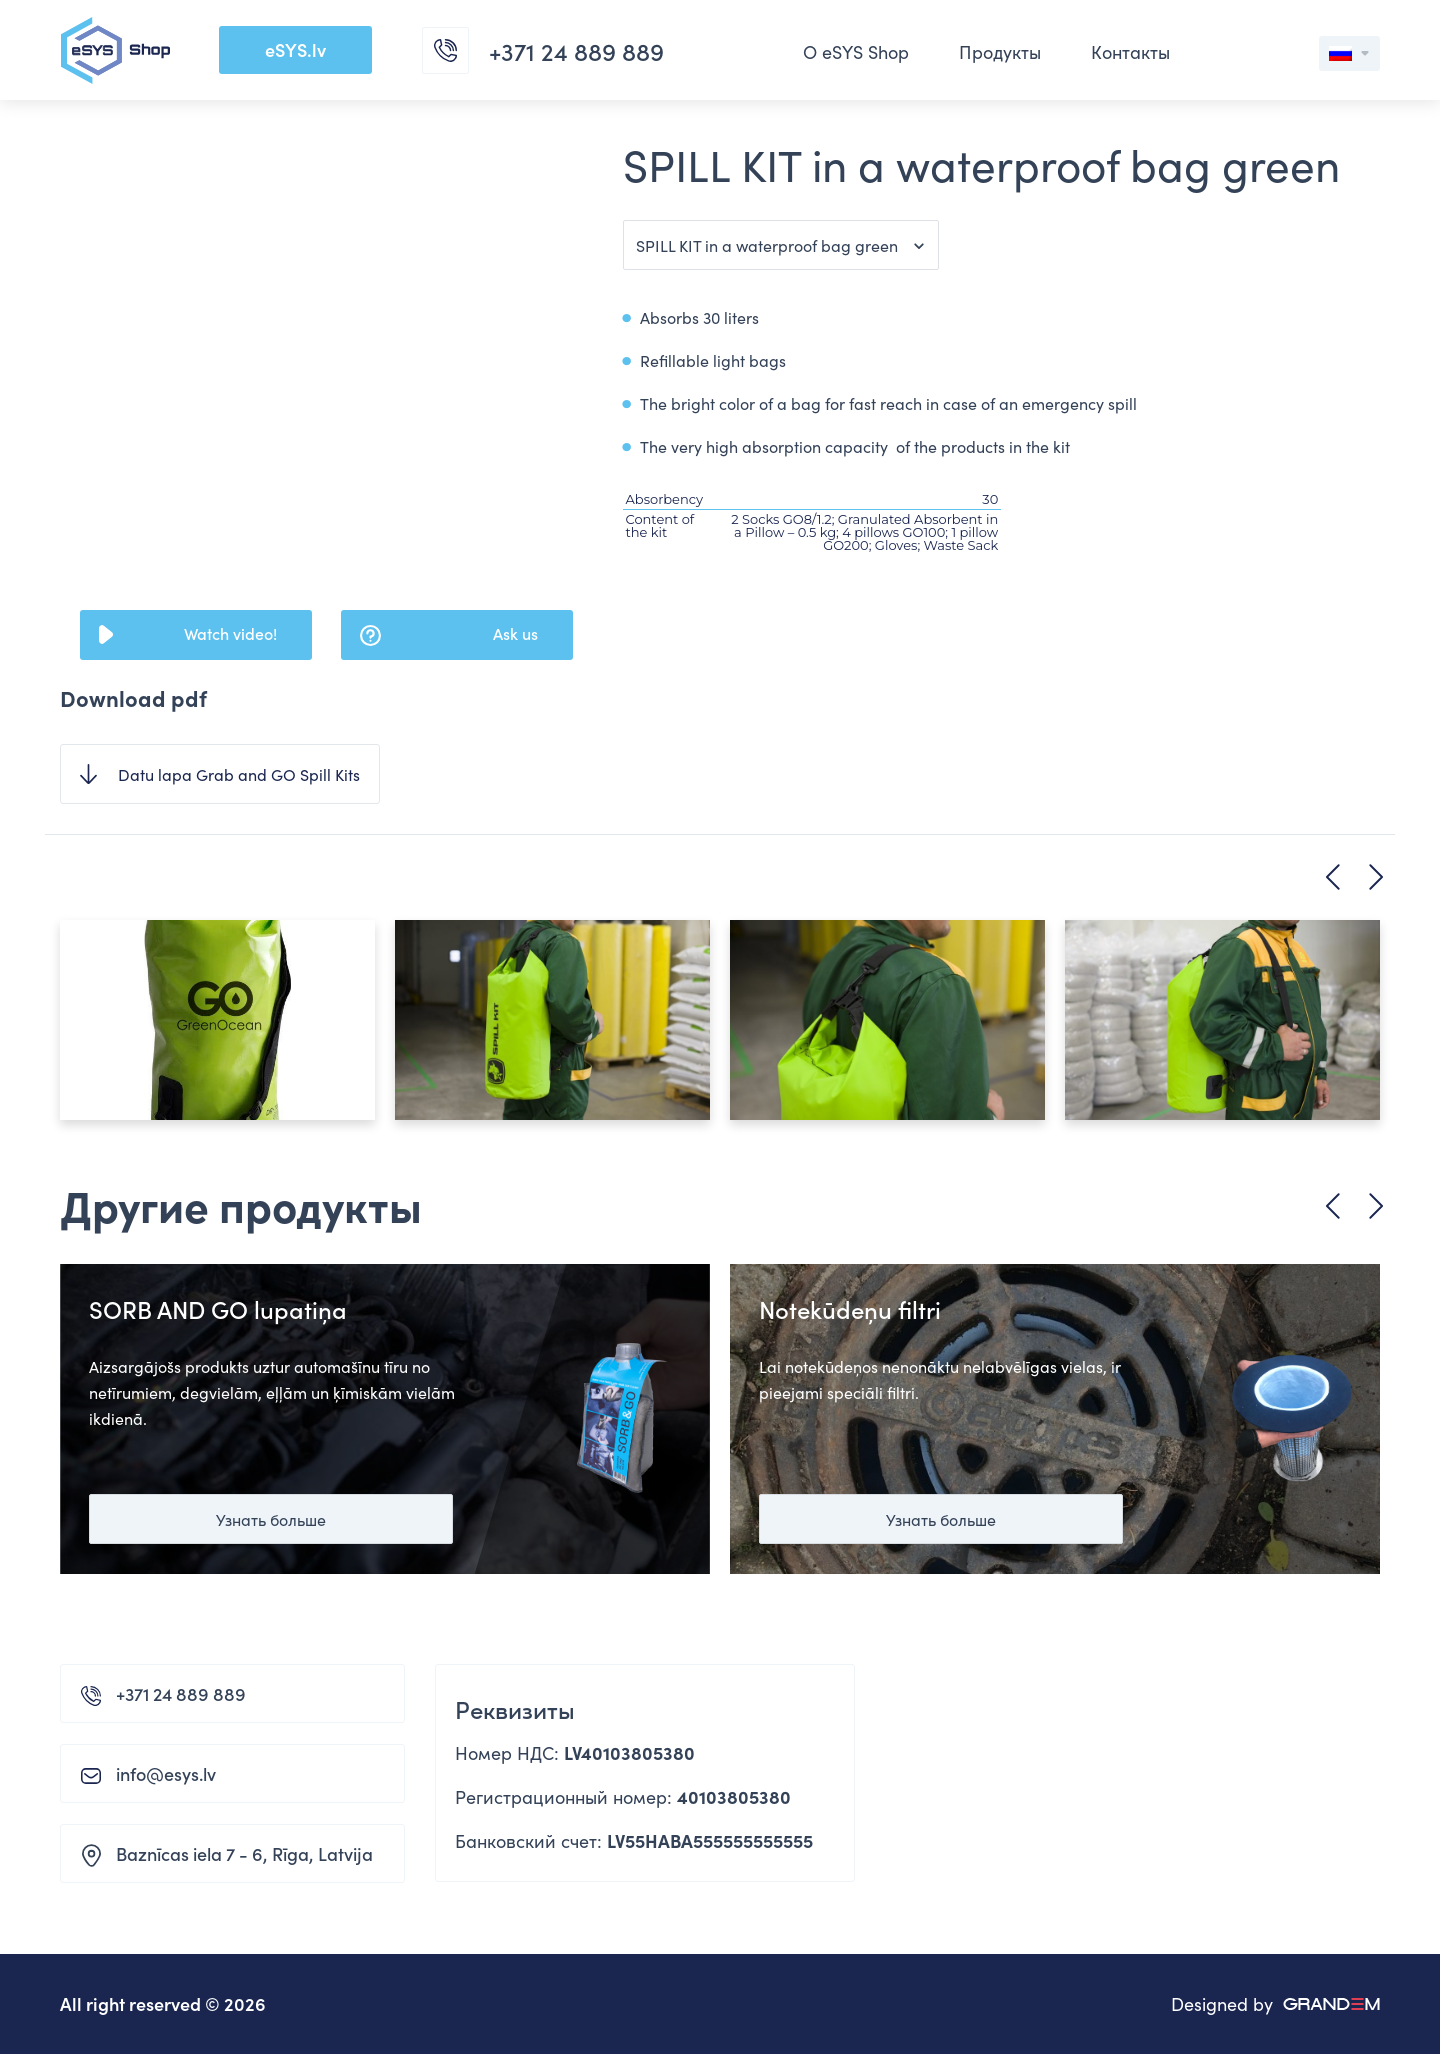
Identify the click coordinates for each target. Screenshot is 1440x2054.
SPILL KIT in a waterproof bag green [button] (767, 245)
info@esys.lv (166, 1773)
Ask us (515, 633)
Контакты (1130, 51)
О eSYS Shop (856, 51)
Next (1376, 877)
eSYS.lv (295, 49)
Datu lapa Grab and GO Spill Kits (239, 774)
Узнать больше (271, 1519)
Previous (1333, 877)
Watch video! (230, 633)
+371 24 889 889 (181, 1693)
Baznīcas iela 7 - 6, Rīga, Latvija (244, 1853)
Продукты (1000, 51)
